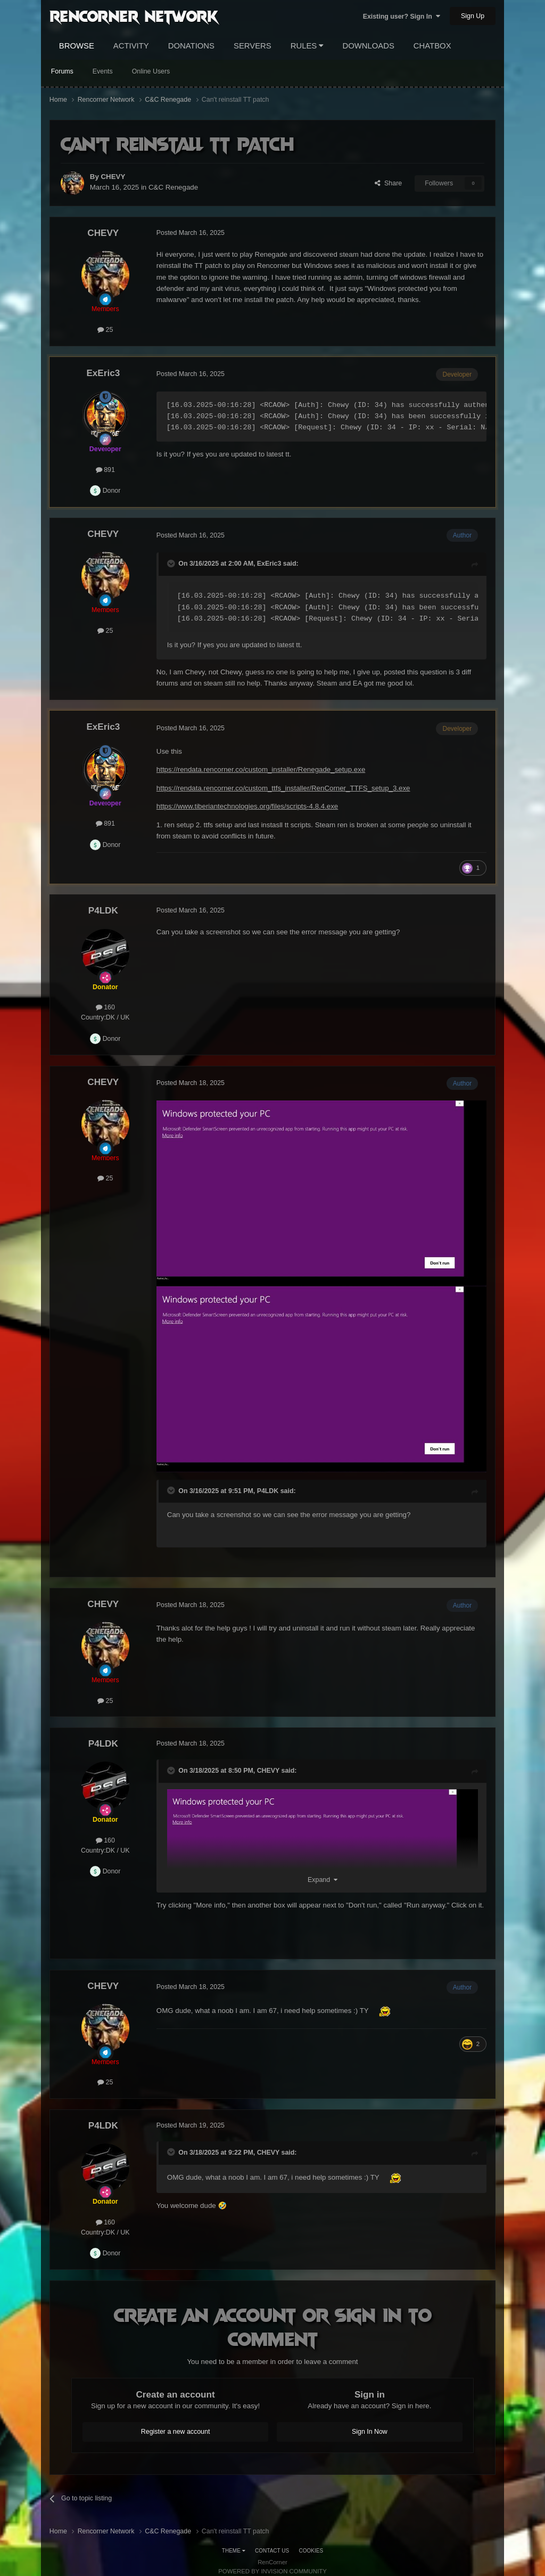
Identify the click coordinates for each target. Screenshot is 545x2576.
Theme (233, 2551)
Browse (76, 46)
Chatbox (432, 46)
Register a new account (175, 2431)
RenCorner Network (133, 15)
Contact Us (272, 2551)
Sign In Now (369, 2431)
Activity (131, 46)
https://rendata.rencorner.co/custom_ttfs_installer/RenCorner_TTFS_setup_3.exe (283, 788)
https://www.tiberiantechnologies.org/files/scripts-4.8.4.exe (247, 806)
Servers (252, 46)
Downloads (368, 46)
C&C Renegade (173, 187)
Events (103, 71)
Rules (307, 46)
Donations (191, 46)
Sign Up (472, 16)
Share (388, 183)
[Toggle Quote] (172, 563)
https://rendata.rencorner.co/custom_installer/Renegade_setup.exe (261, 769)
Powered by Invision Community (272, 2571)
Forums (62, 71)
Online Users (151, 71)
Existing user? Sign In (401, 16)
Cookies (311, 2551)
